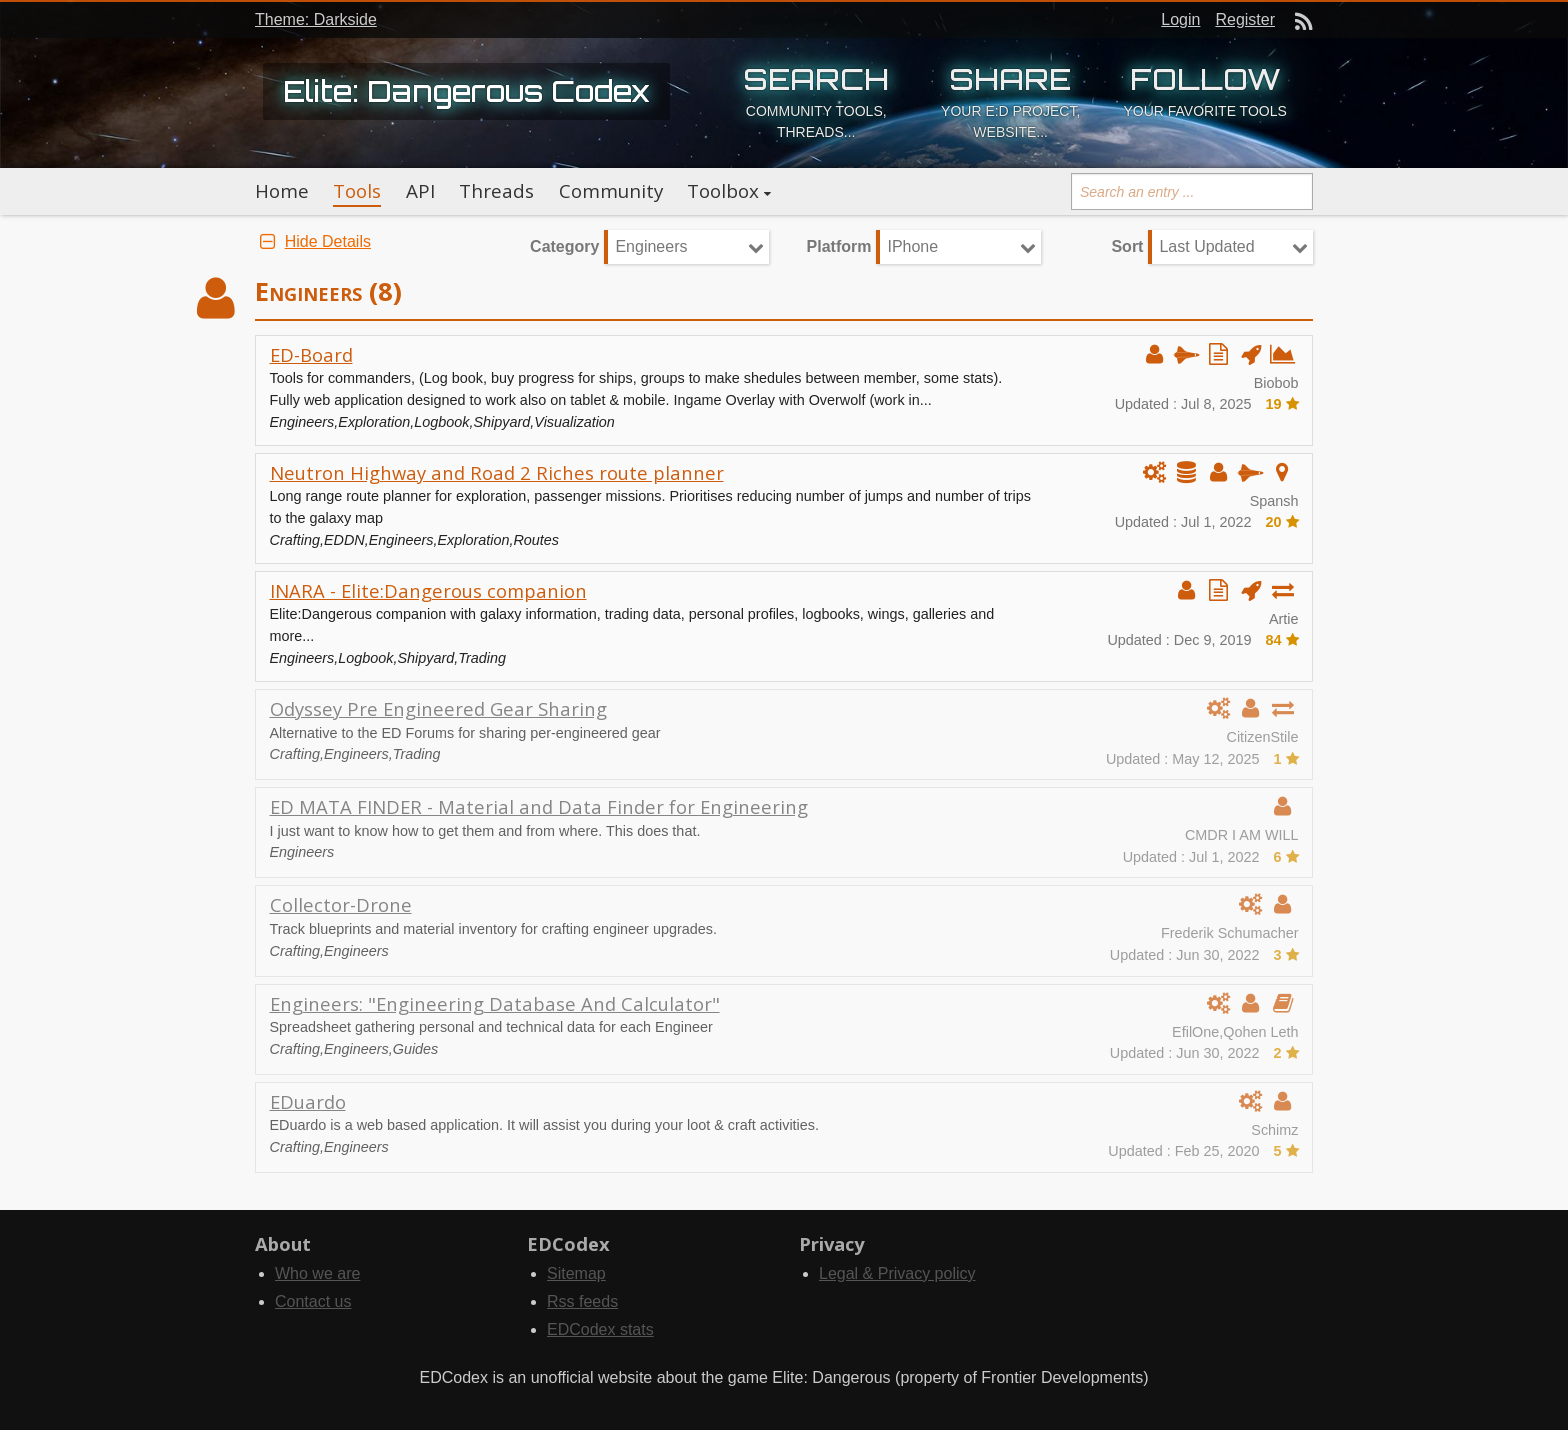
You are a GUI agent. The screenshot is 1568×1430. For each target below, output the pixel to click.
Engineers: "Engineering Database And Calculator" (495, 1003)
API (420, 191)
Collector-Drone (341, 904)
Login (1180, 19)
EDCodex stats (600, 1329)
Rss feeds (582, 1301)
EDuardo (308, 1101)
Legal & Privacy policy (897, 1273)
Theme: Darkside (316, 19)
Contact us (313, 1301)
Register (1245, 19)
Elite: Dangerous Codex (466, 91)
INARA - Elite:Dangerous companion (428, 590)
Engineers (651, 246)
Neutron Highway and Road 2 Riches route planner (497, 472)
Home (282, 191)
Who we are (317, 1273)
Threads (496, 191)
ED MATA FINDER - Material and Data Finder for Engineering (539, 806)
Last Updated (1206, 246)
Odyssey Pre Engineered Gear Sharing (438, 708)
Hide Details (313, 241)
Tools (357, 191)
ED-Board (311, 354)
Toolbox (723, 191)
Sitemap (576, 1273)
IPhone (912, 246)
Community (611, 191)
